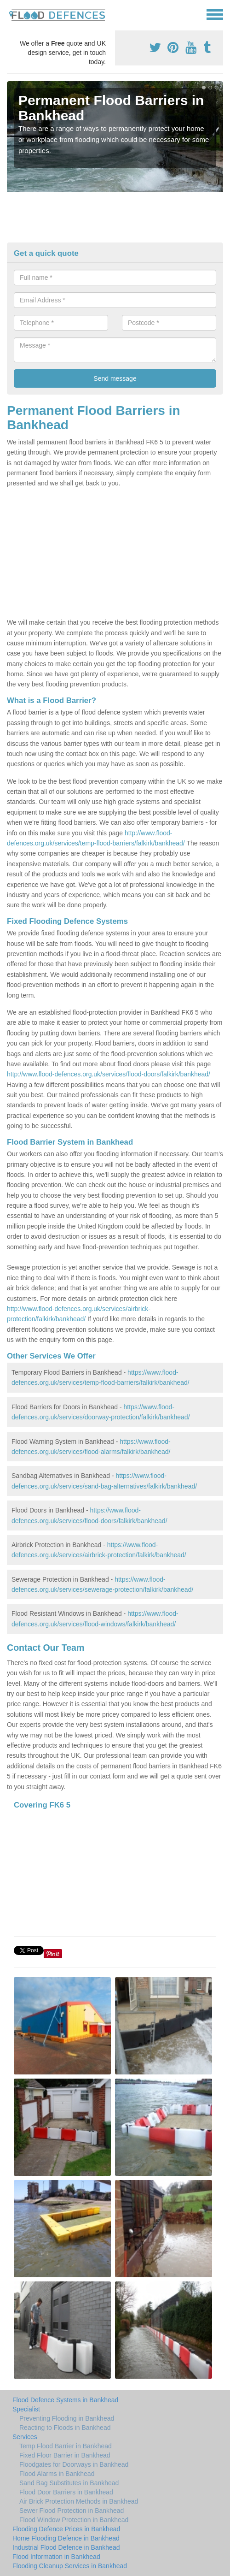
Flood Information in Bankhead (56, 2556)
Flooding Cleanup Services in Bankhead (69, 2566)
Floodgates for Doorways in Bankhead (73, 2464)
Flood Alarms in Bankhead (56, 2473)
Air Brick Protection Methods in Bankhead (78, 2501)
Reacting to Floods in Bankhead (64, 2427)
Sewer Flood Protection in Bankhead (71, 2510)
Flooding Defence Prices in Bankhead (66, 2529)
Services (24, 2436)
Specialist (26, 2409)
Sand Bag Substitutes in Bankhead (69, 2483)
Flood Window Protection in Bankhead (73, 2519)
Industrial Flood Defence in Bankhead (66, 2547)
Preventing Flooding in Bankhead (66, 2418)
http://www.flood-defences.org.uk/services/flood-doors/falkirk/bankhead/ (108, 1074)
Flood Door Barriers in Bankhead (66, 2492)
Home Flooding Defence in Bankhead (66, 2538)
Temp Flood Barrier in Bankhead (65, 2446)
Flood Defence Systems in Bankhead (65, 2400)
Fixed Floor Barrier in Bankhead (64, 2455)
